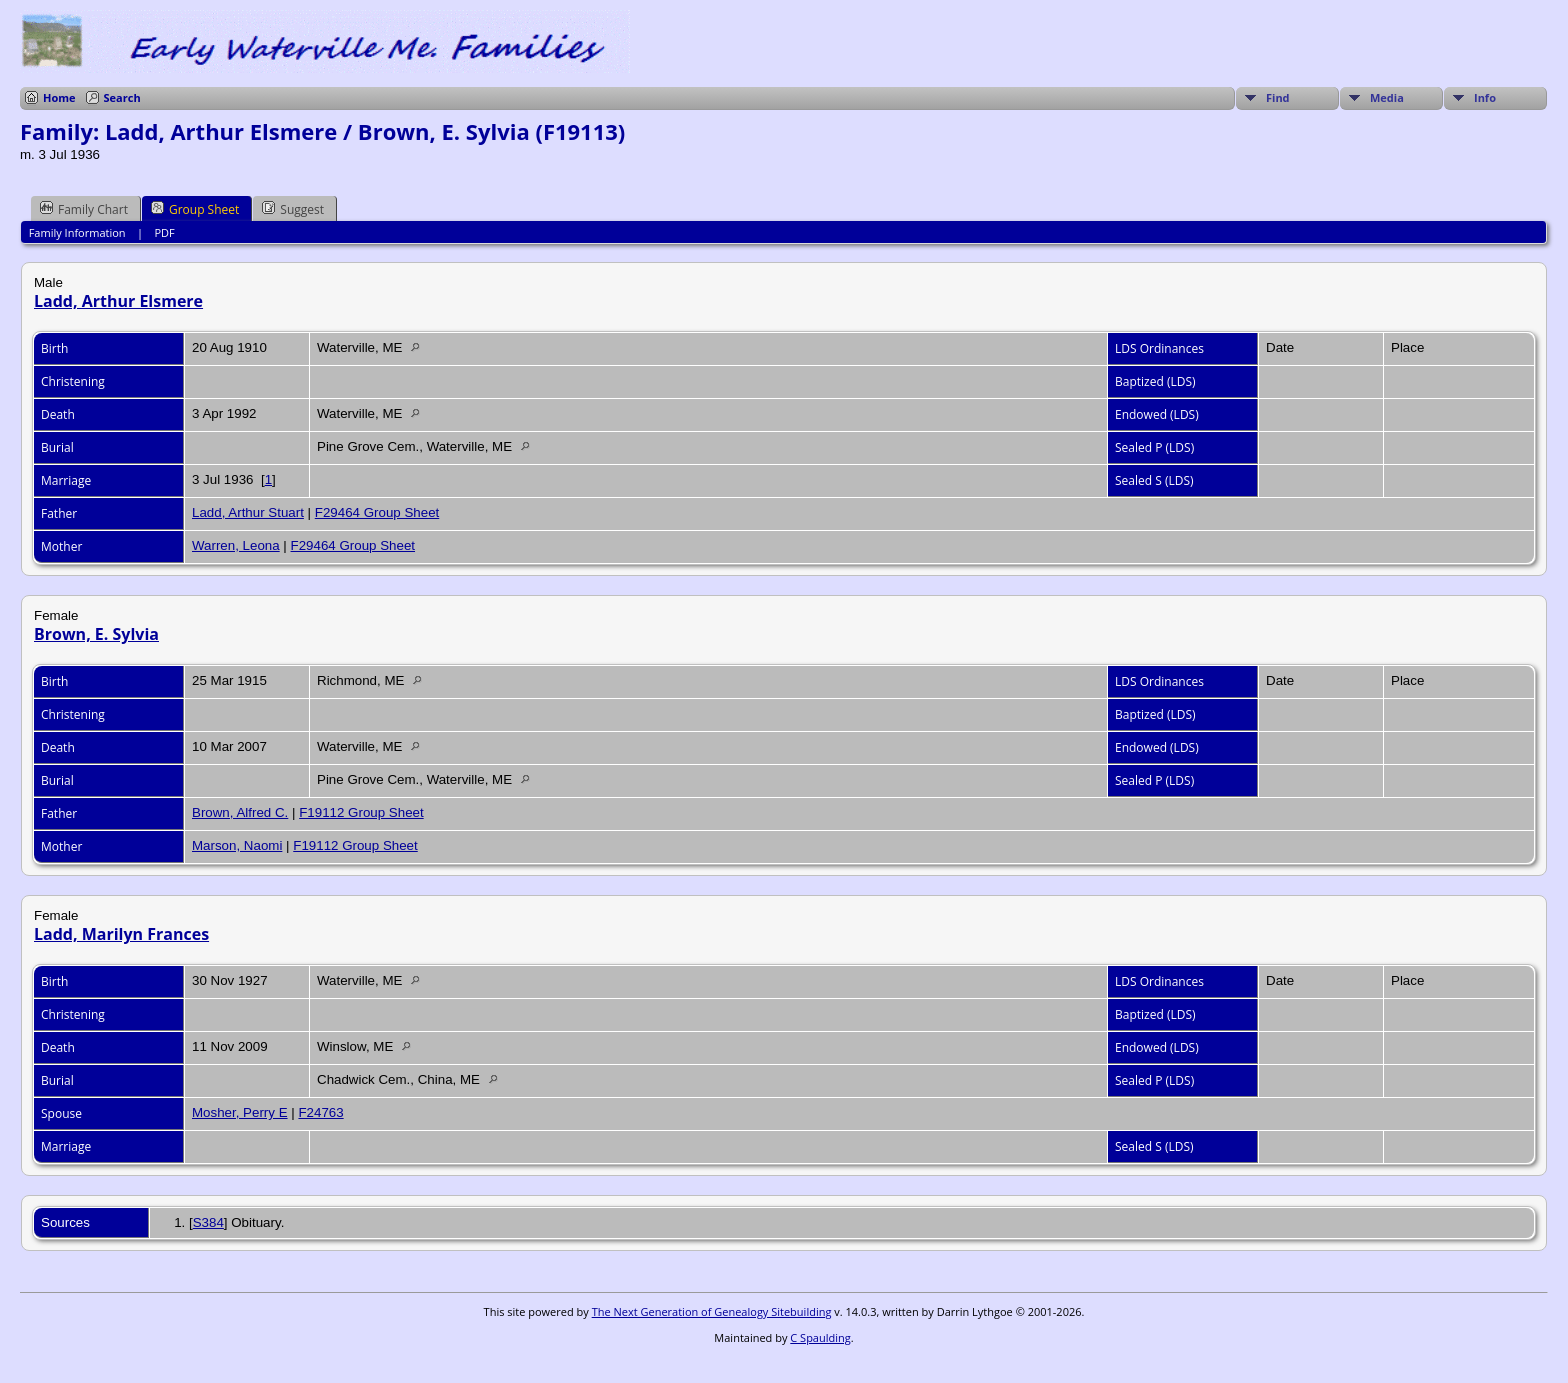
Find (1278, 97)
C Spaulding (820, 1337)
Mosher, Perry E (240, 1112)
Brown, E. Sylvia (96, 634)
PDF (164, 232)
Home (59, 97)
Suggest (293, 209)
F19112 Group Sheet (361, 812)
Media (1387, 97)
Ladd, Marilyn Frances (121, 934)
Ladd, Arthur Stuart (248, 512)
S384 (208, 1222)
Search (122, 97)
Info (1485, 97)
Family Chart (84, 209)
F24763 (320, 1112)
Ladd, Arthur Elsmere (118, 301)
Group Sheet (195, 209)
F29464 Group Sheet (377, 512)
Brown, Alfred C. (240, 812)
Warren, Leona (236, 545)
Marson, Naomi (237, 845)
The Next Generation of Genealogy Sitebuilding (712, 1311)
